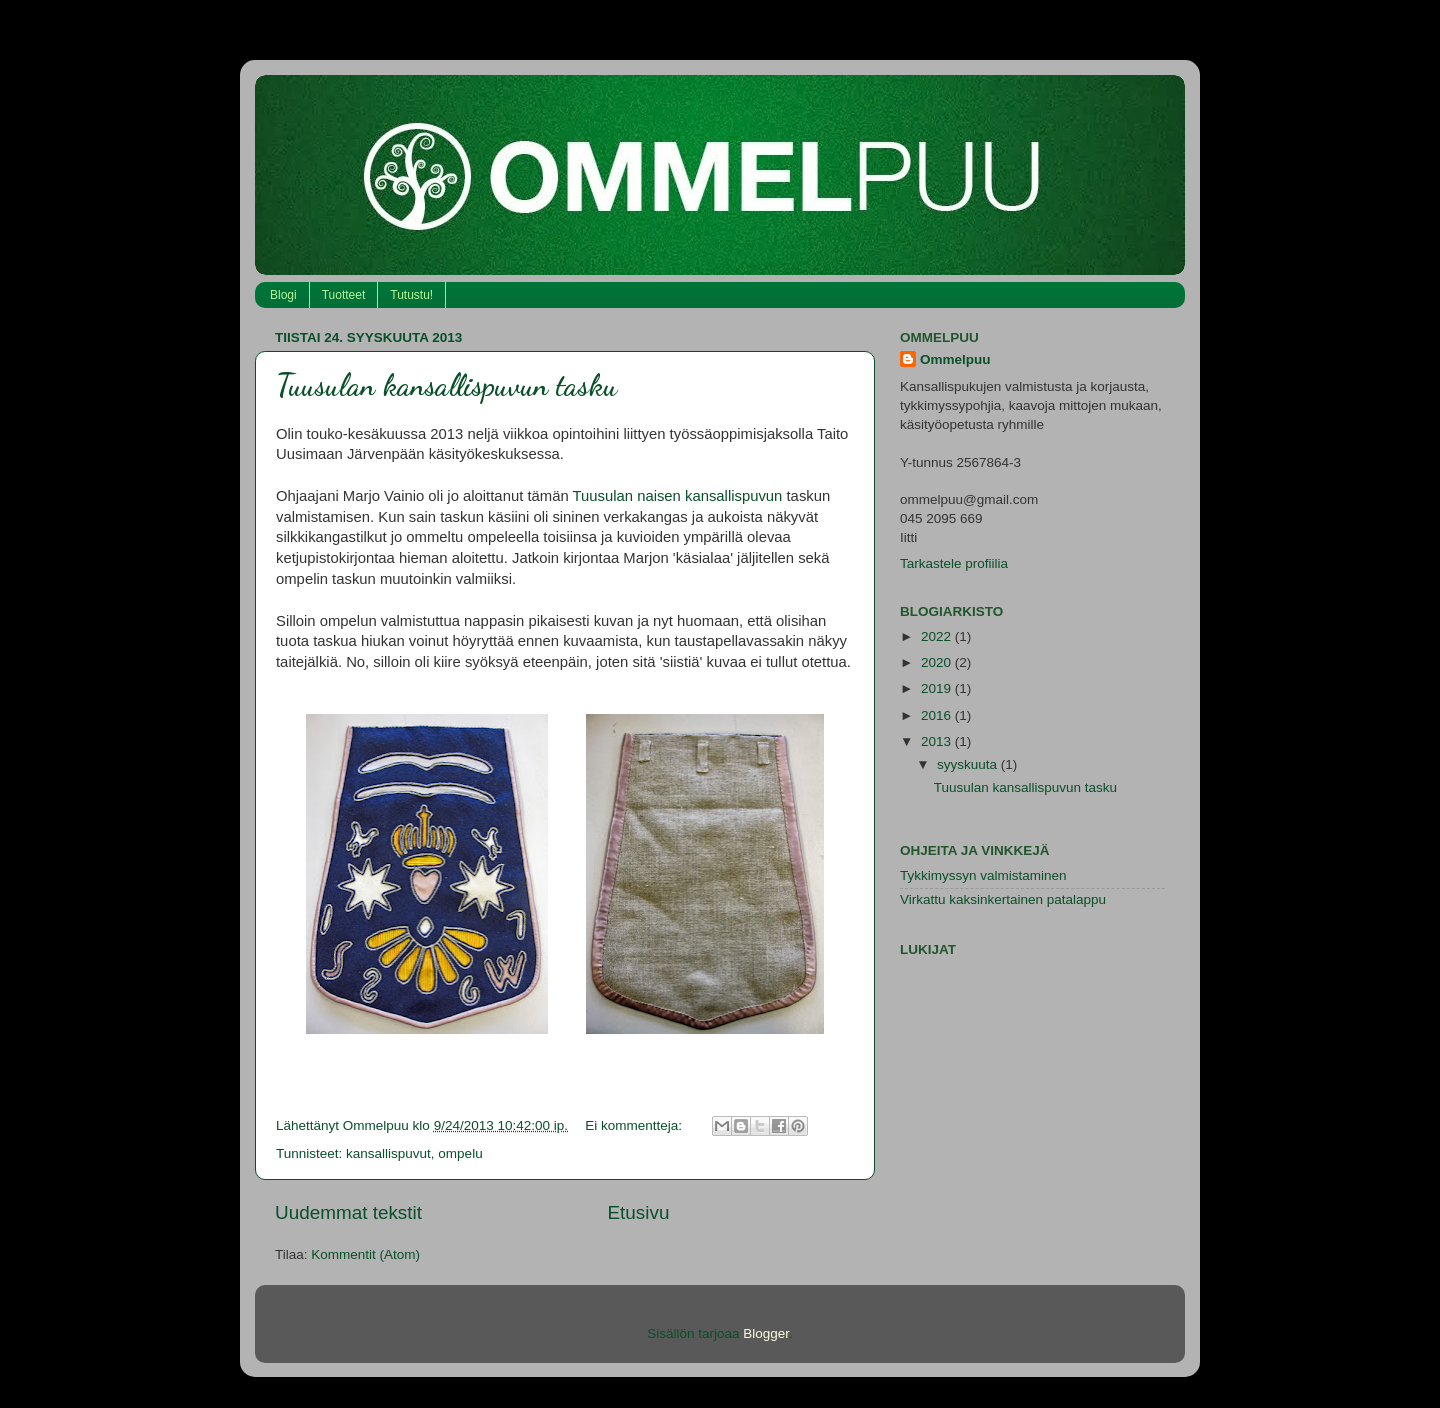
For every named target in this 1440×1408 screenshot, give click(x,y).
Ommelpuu (955, 359)
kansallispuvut (388, 1153)
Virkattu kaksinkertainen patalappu (1003, 899)
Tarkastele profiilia (954, 563)
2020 (938, 662)
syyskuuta (969, 764)
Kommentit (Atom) (365, 1254)
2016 (938, 715)
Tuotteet (344, 295)
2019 (938, 688)
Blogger (766, 1333)
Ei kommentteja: (635, 1125)
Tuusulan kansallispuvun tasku (446, 385)
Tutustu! (411, 295)
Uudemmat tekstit (348, 1212)
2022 (938, 636)
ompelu (460, 1153)
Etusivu (639, 1212)
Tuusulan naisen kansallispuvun (678, 496)
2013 (938, 741)
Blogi (283, 295)
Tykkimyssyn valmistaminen (983, 875)
